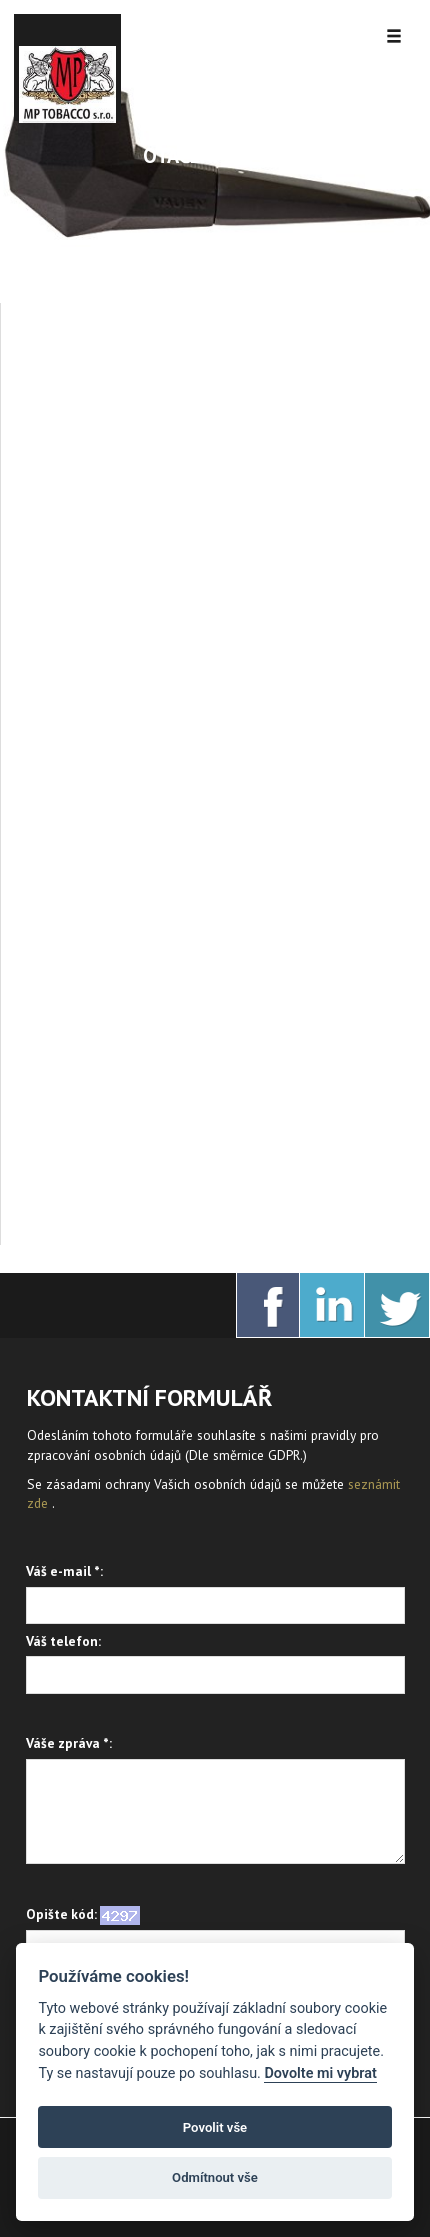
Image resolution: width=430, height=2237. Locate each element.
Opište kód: (83, 1915)
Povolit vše (215, 2127)
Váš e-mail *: (64, 1571)
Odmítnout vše (215, 2177)
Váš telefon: (63, 1641)
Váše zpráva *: (69, 1743)
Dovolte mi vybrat (320, 2073)
